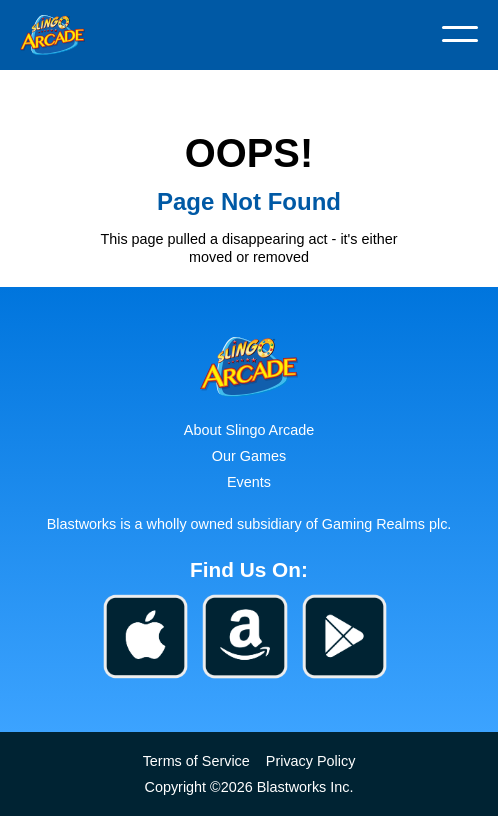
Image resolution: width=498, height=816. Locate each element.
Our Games (249, 456)
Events (249, 482)
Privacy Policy (311, 761)
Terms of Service (196, 761)
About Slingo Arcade (249, 430)
